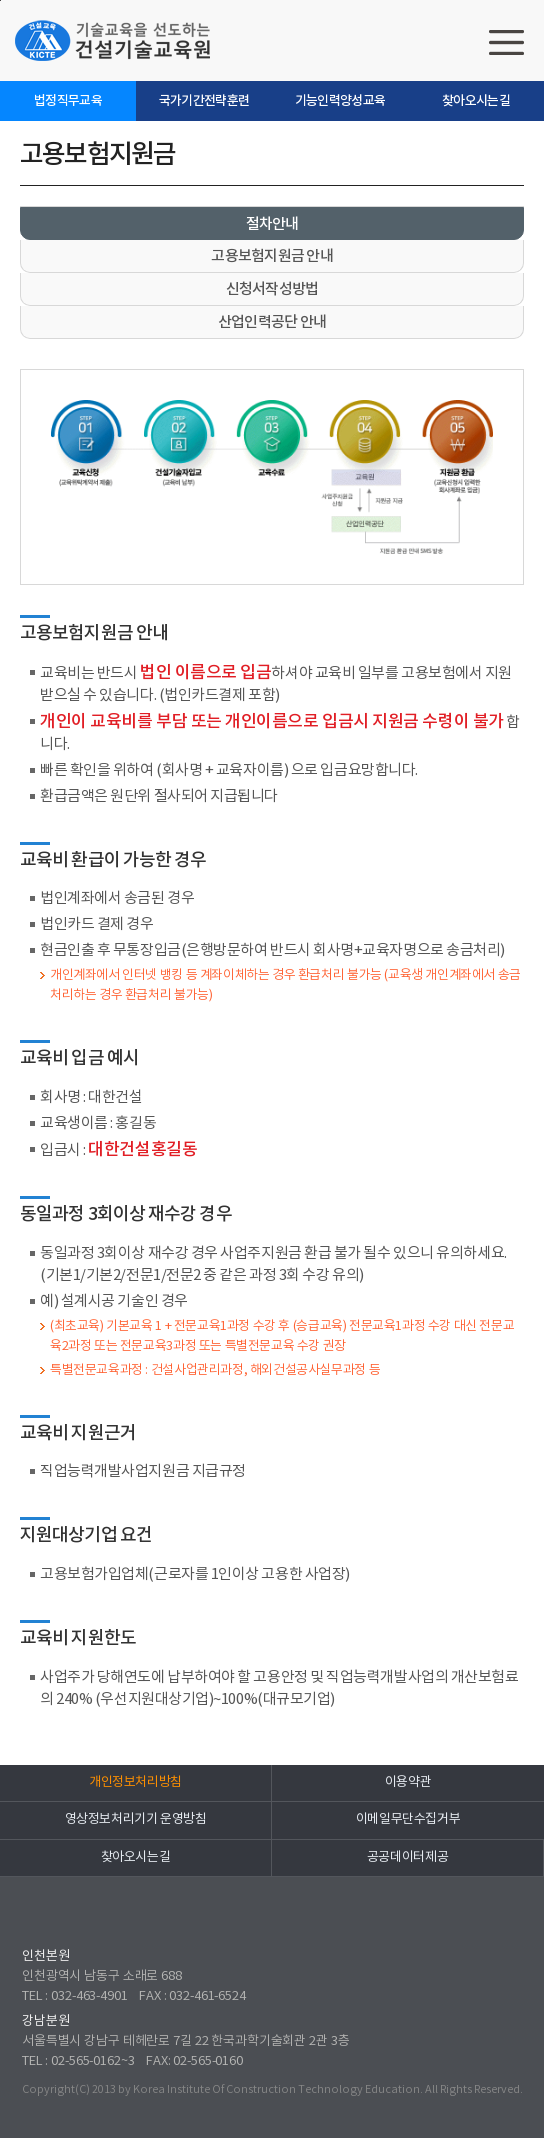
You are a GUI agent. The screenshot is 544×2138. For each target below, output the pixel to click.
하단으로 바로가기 (0, 0)
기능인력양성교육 (340, 101)
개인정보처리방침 (135, 1782)
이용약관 (408, 1782)
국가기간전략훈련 (204, 101)
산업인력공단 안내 (272, 322)
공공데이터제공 (407, 1857)
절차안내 (272, 224)
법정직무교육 (68, 101)
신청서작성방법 (272, 289)
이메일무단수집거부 (408, 1819)
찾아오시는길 (476, 101)
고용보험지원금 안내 (272, 256)
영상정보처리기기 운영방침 (136, 1819)
